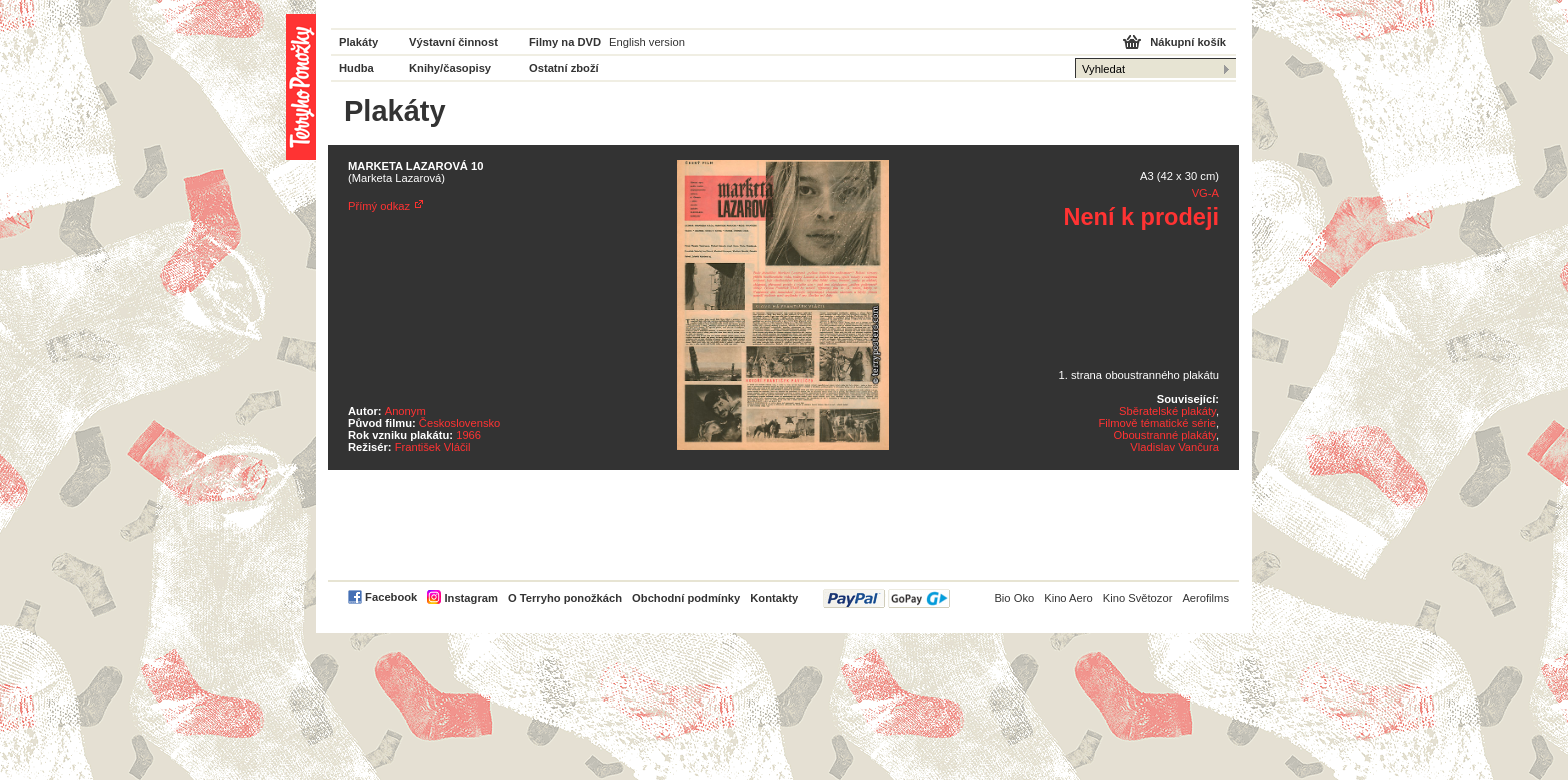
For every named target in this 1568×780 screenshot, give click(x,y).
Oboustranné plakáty (1164, 435)
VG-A (1205, 193)
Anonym (405, 411)
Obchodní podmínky (686, 598)
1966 (468, 435)
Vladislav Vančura (1174, 447)
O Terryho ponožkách (565, 598)
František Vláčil (433, 447)
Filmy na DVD (565, 42)
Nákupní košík (1188, 42)
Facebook (391, 597)
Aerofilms (1205, 598)
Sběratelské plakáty (1167, 411)
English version (647, 42)
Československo (459, 423)
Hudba (356, 68)
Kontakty (774, 598)
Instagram (470, 598)
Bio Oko (1014, 598)
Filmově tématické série (1157, 423)
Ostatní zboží (564, 68)
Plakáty (358, 42)
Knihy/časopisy (450, 68)
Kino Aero (1068, 598)
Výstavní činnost (453, 42)
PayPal (886, 598)
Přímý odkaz (379, 206)
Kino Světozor (1138, 598)
